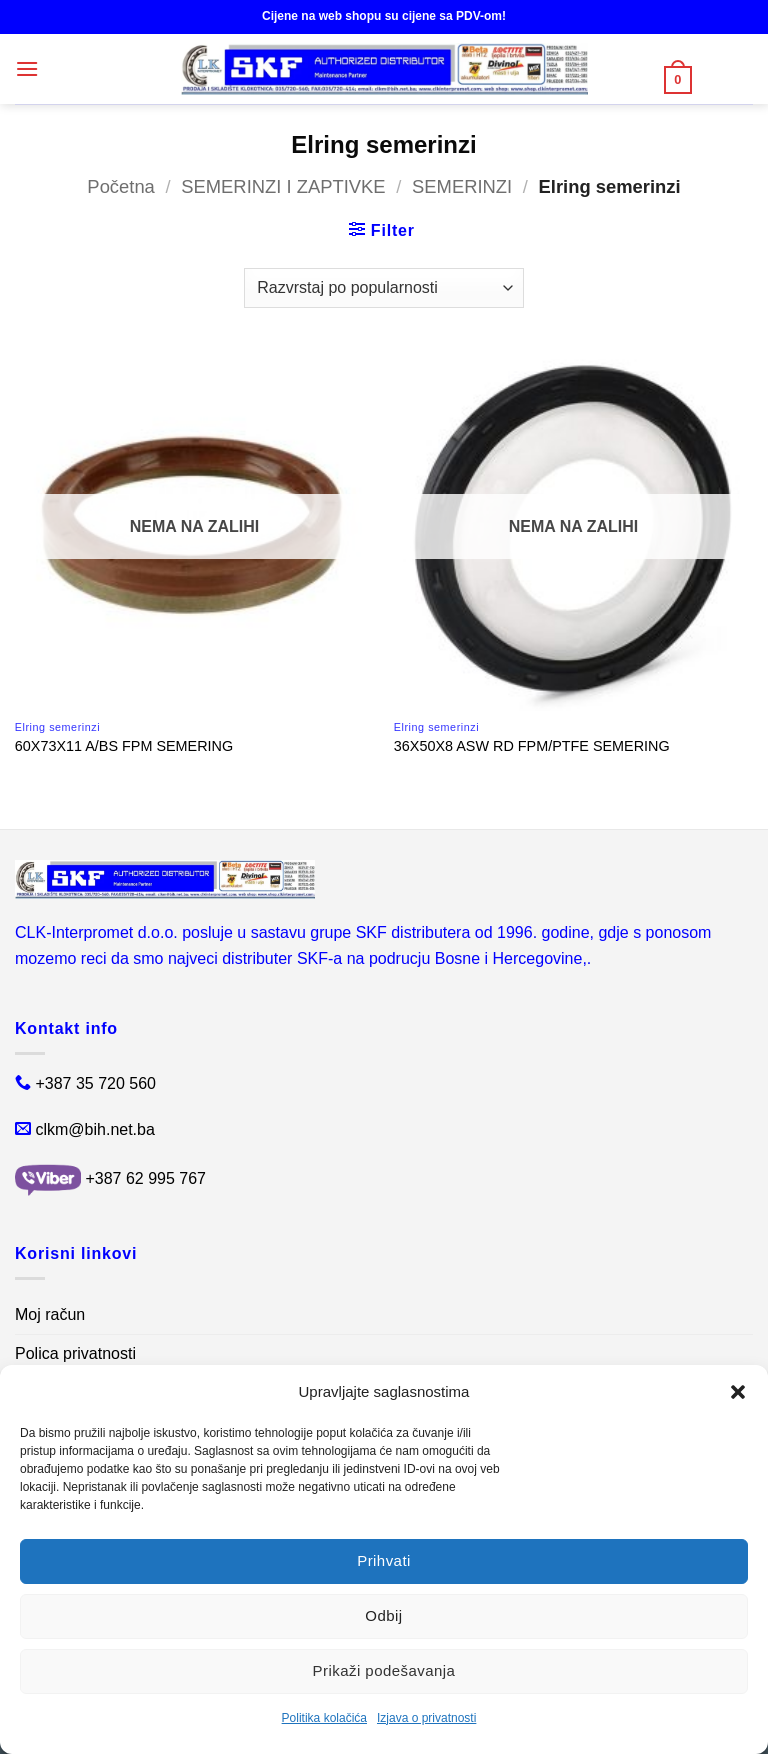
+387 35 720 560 (95, 1083)
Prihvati (384, 1560)
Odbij (383, 1615)
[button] (738, 1392)
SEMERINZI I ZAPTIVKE (283, 186)
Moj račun (50, 1314)
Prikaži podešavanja (384, 1670)
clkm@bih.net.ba (94, 1129)
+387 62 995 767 (145, 1178)
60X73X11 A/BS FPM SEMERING (124, 746)
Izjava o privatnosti (426, 1718)
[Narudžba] (383, 288)
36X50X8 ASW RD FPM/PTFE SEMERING (532, 746)
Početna (120, 186)
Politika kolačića (324, 1718)
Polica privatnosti (75, 1353)
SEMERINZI (462, 186)
